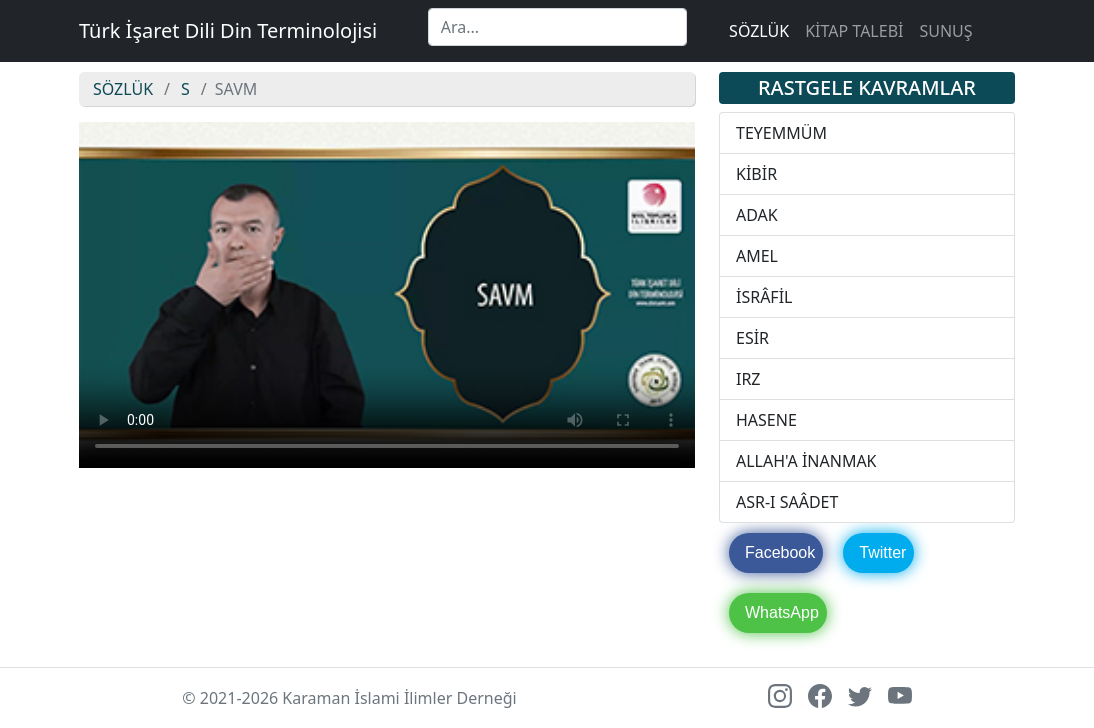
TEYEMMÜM (781, 133)
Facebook (780, 552)
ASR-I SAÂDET (787, 502)
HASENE (766, 420)
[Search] (557, 27)
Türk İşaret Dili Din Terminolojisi (228, 30)
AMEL (757, 256)
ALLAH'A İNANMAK (806, 461)
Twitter (882, 552)
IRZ (748, 379)
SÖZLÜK (759, 31)
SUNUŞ (945, 31)
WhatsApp (782, 612)
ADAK (757, 215)
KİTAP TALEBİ (854, 31)
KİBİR (756, 174)
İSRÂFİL (764, 297)
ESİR (752, 338)
